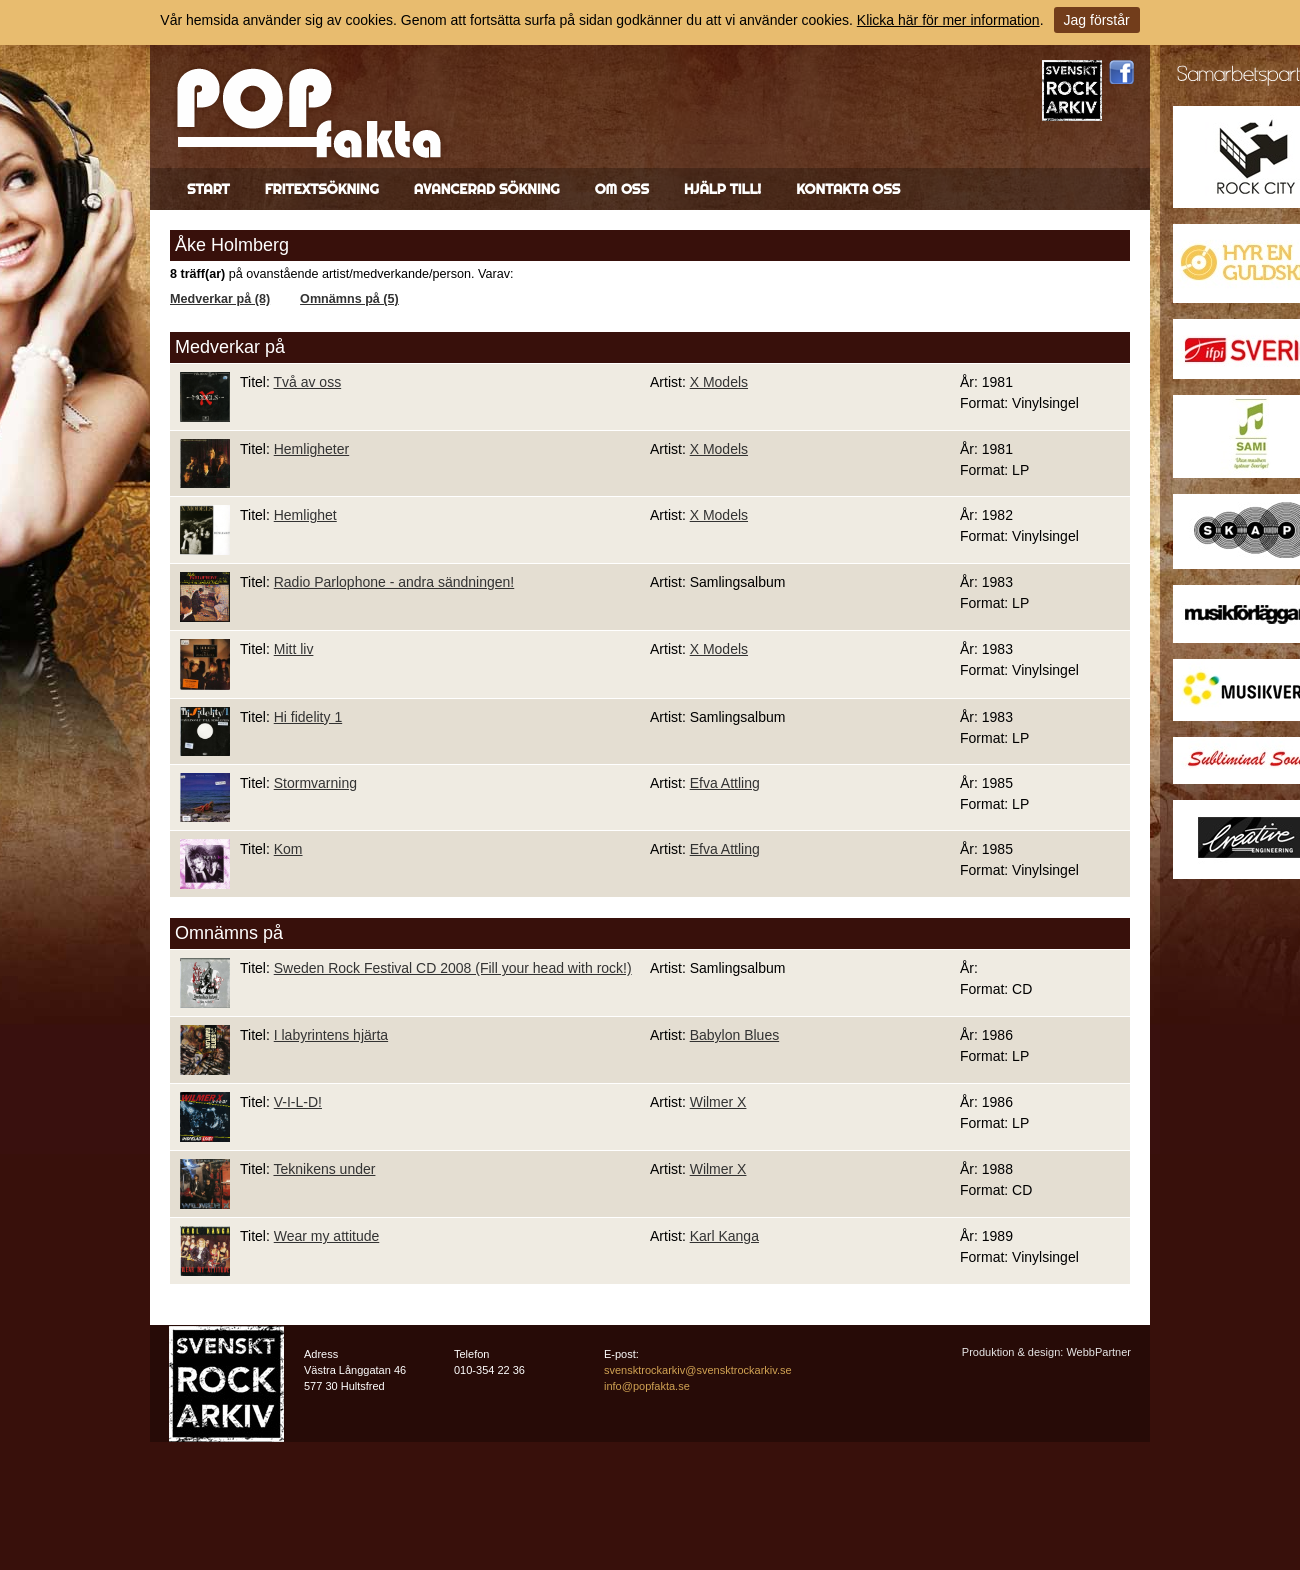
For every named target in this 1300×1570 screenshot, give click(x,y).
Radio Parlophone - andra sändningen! (394, 582)
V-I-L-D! (298, 1102)
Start (208, 189)
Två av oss (307, 382)
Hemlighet (305, 515)
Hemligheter (311, 449)
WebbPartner (1098, 1352)
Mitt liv (294, 649)
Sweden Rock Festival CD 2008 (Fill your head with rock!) (453, 968)
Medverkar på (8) (220, 299)
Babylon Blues (735, 1035)
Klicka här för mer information (948, 20)
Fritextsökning (322, 189)
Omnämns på (229, 933)
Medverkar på (230, 347)
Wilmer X (718, 1102)
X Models (719, 382)
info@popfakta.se (647, 1386)
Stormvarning (315, 783)
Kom (288, 849)
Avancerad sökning (487, 189)
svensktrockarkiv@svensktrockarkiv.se (698, 1370)
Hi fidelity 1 (308, 717)
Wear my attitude (327, 1236)
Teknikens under (324, 1169)
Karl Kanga (724, 1236)
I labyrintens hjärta (331, 1035)
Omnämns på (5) (349, 299)
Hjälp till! (722, 189)
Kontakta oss (848, 189)
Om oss (622, 189)
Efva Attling (725, 783)
